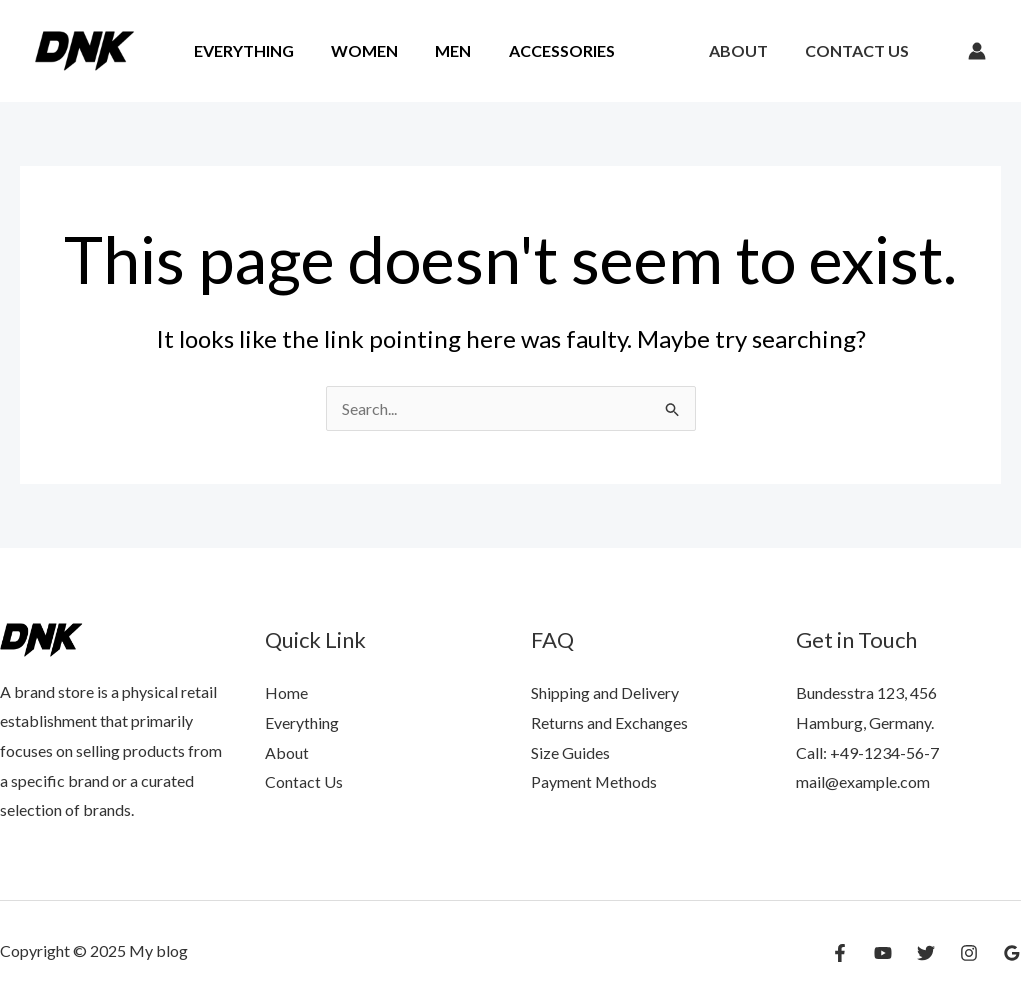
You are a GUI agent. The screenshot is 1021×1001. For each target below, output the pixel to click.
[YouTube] (883, 953)
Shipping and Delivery (605, 692)
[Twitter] (926, 953)
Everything (241, 50)
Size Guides (570, 752)
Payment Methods (594, 781)
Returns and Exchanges (609, 722)
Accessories (543, 50)
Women (356, 50)
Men (440, 50)
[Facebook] (840, 953)
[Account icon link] (977, 51)
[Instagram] (969, 953)
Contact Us (860, 50)
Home (286, 692)
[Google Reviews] (1012, 953)
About (746, 50)
